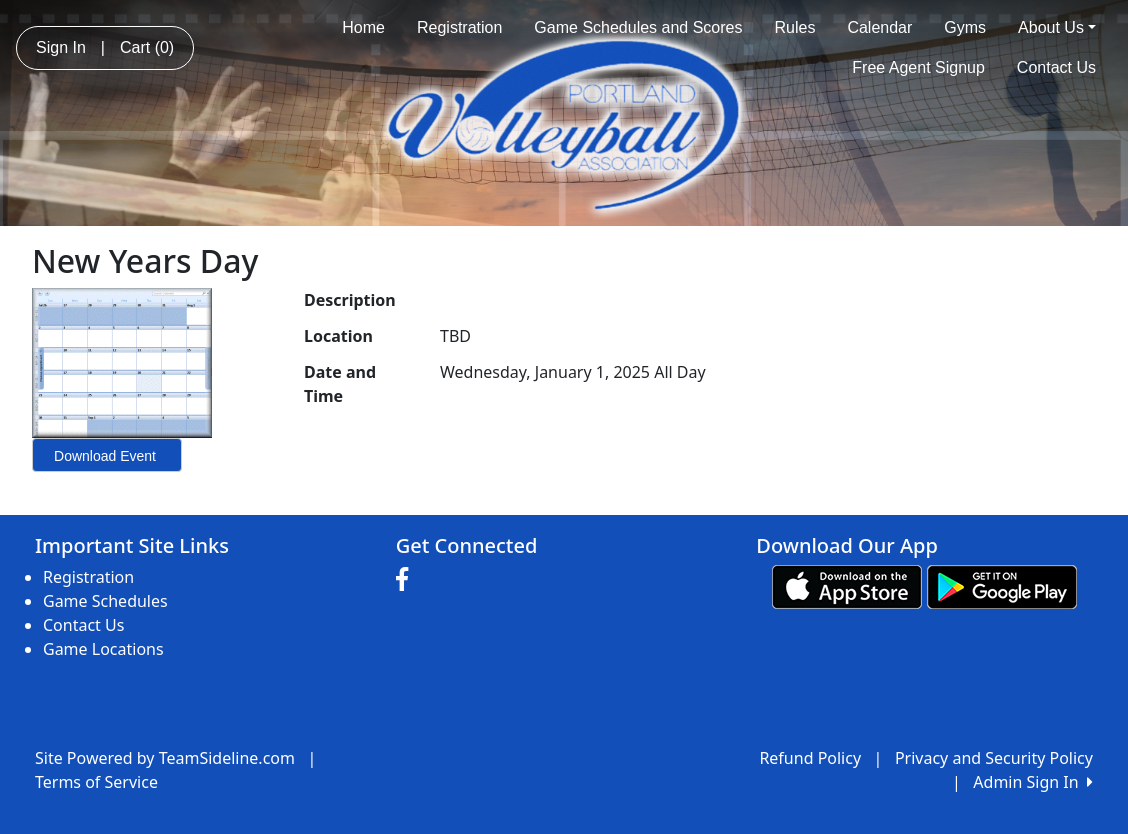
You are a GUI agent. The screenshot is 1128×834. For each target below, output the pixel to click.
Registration (459, 27)
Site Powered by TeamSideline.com (165, 758)
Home (363, 27)
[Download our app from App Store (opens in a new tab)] (847, 585)
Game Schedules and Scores (638, 27)
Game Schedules (105, 601)
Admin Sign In (1033, 782)
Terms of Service (96, 782)
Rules (794, 27)
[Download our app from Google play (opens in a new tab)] (1002, 585)
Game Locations (103, 649)
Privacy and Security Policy (994, 758)
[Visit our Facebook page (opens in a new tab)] (407, 580)
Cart (147, 47)
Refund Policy (810, 758)
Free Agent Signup (918, 67)
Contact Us (1056, 67)
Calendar (879, 27)
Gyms (965, 27)
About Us (1057, 27)
